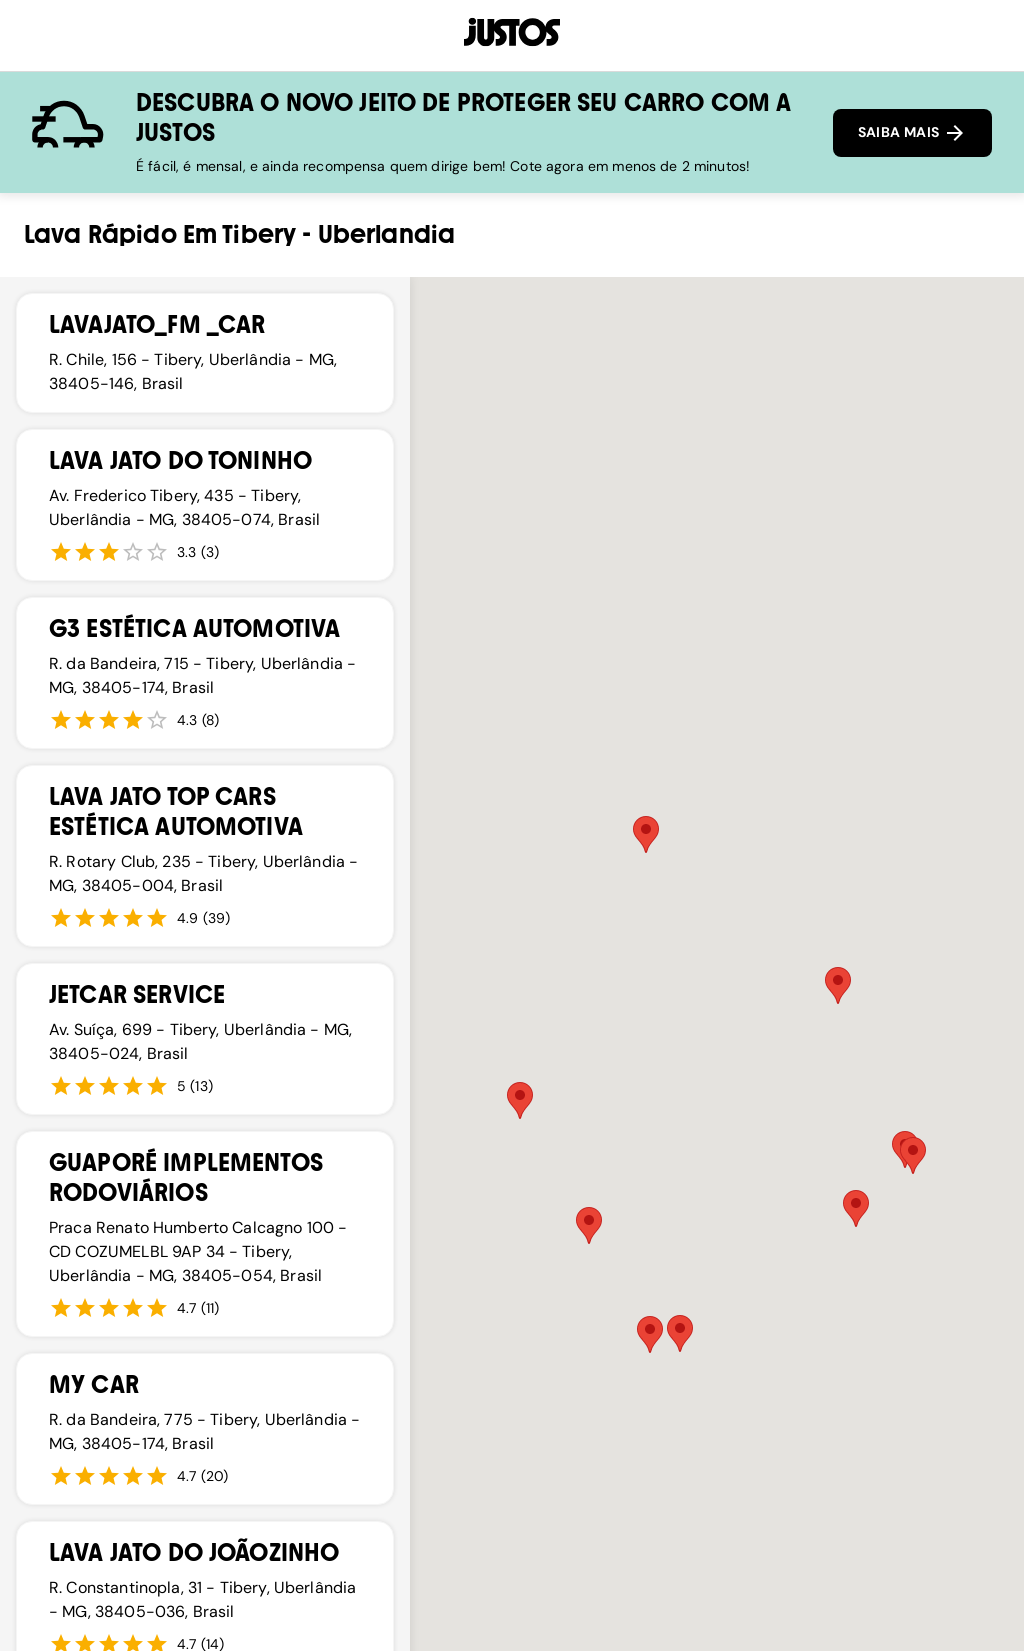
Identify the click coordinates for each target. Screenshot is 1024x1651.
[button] (520, 1100)
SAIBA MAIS (912, 133)
